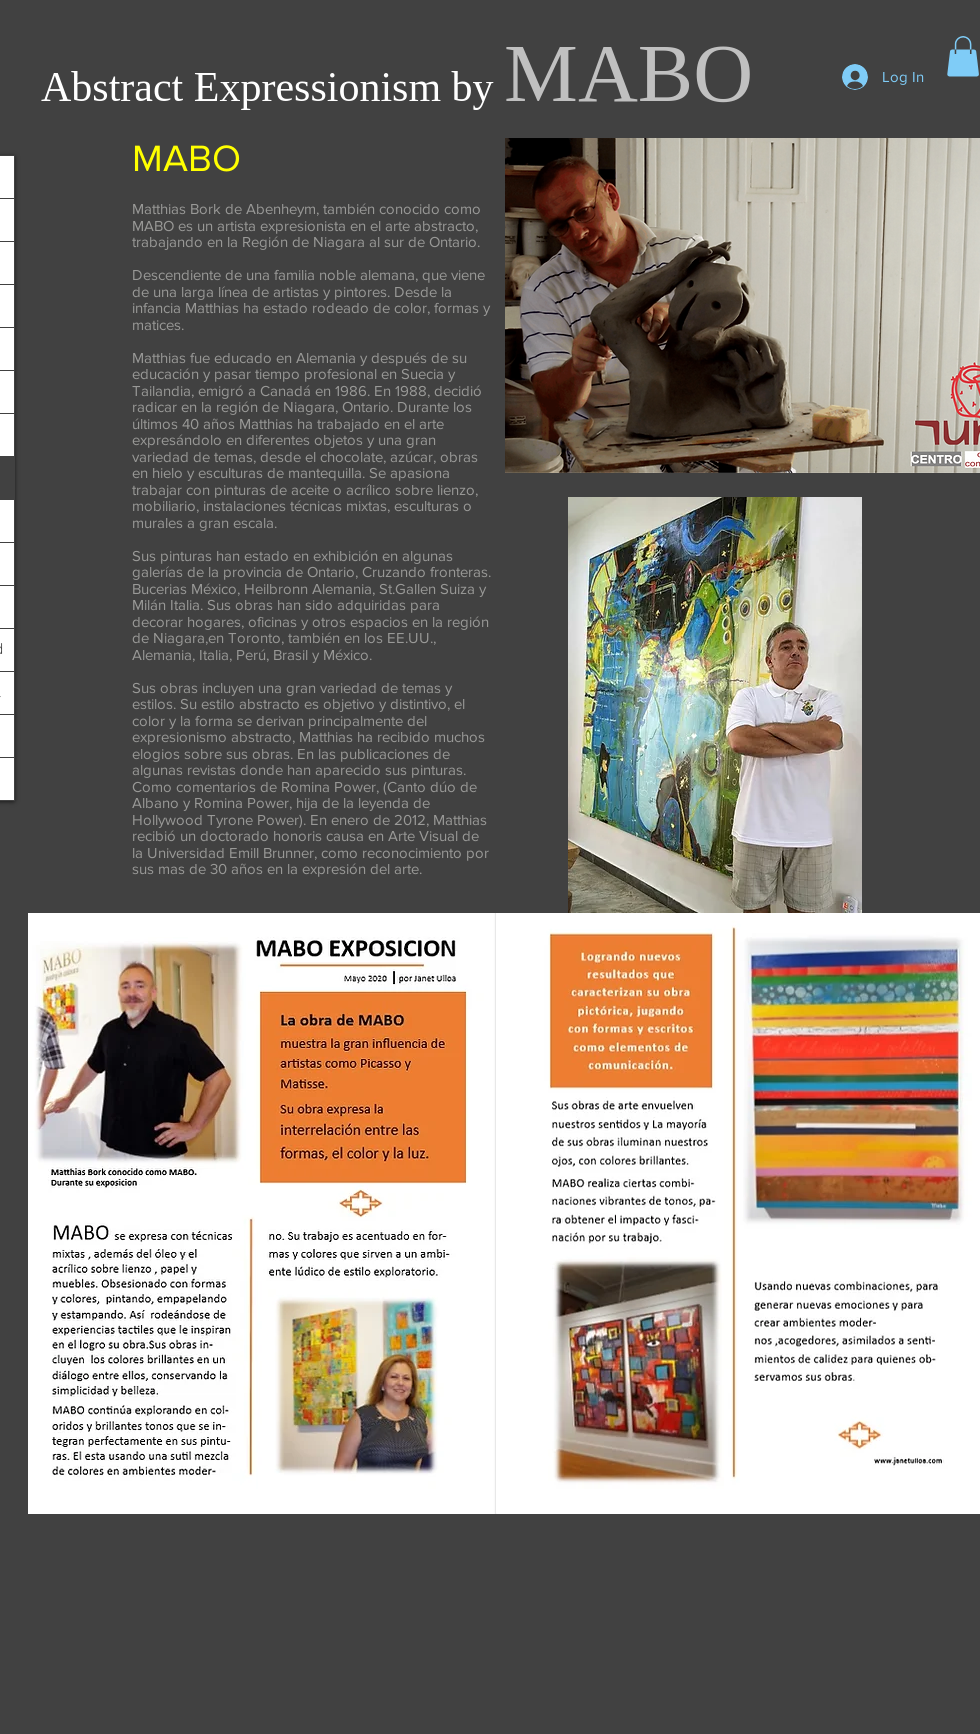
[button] (963, 56)
